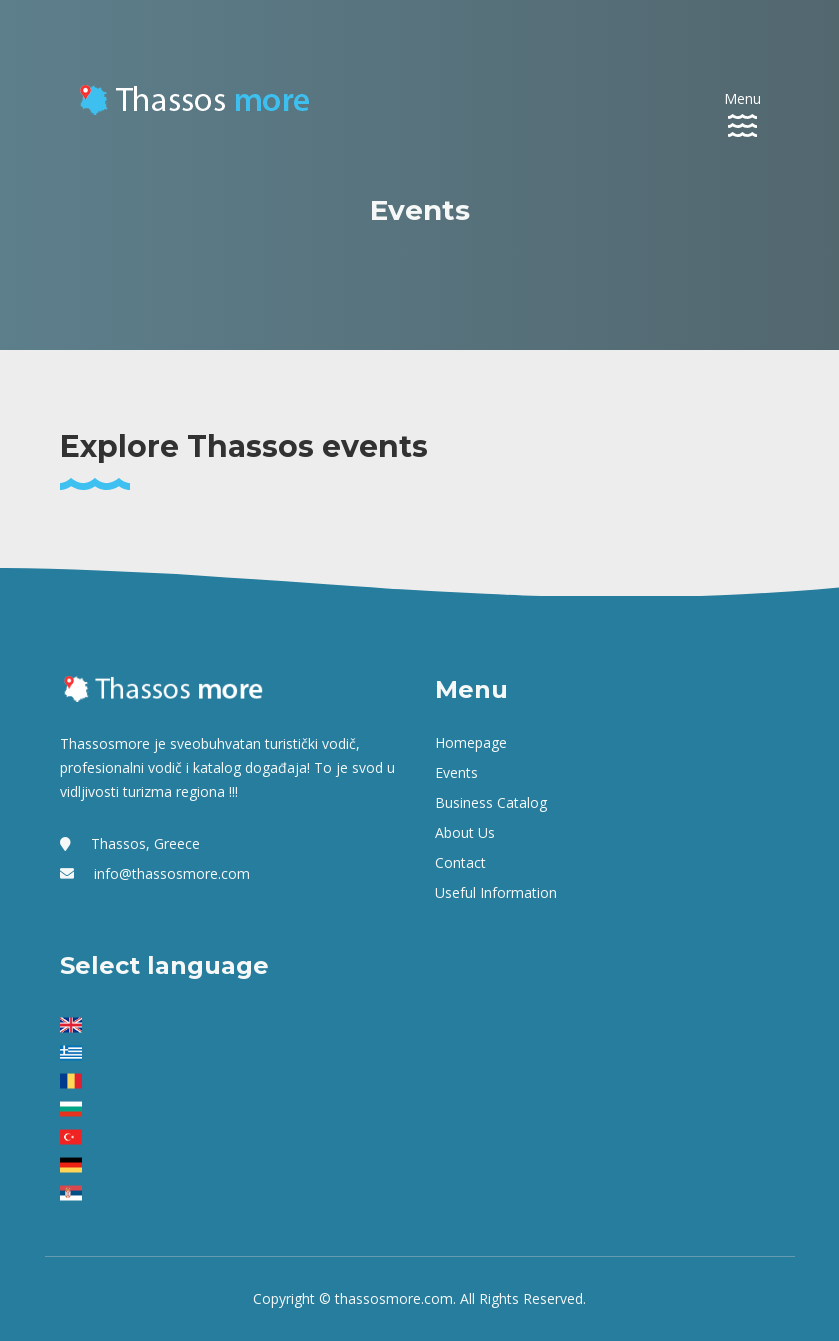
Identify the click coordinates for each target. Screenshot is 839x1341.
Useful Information (496, 892)
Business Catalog (491, 802)
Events (456, 772)
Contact (460, 862)
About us (465, 832)
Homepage (471, 742)
